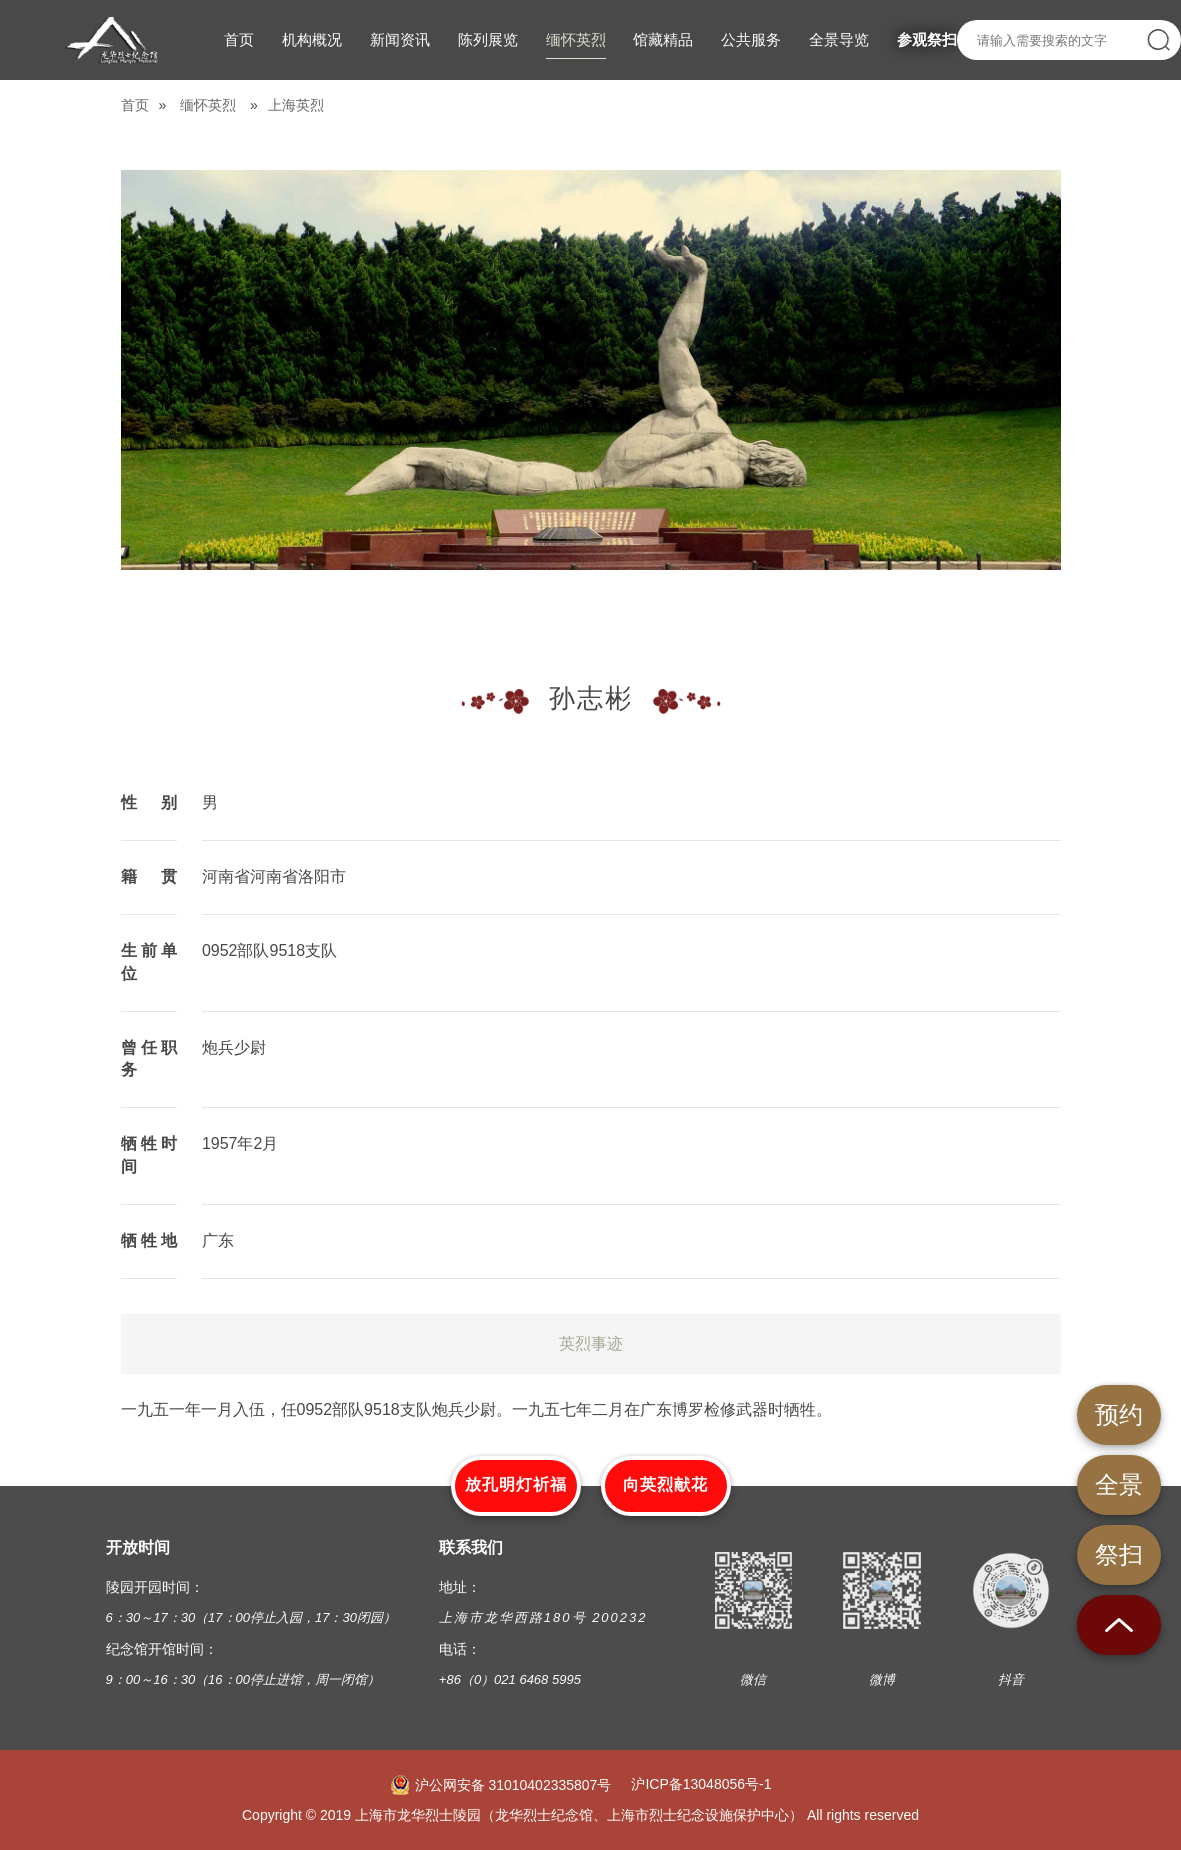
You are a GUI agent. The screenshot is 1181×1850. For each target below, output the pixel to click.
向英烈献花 (665, 1484)
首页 (135, 105)
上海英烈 (296, 105)
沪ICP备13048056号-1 (701, 1784)
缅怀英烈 (208, 105)
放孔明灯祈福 (516, 1484)
